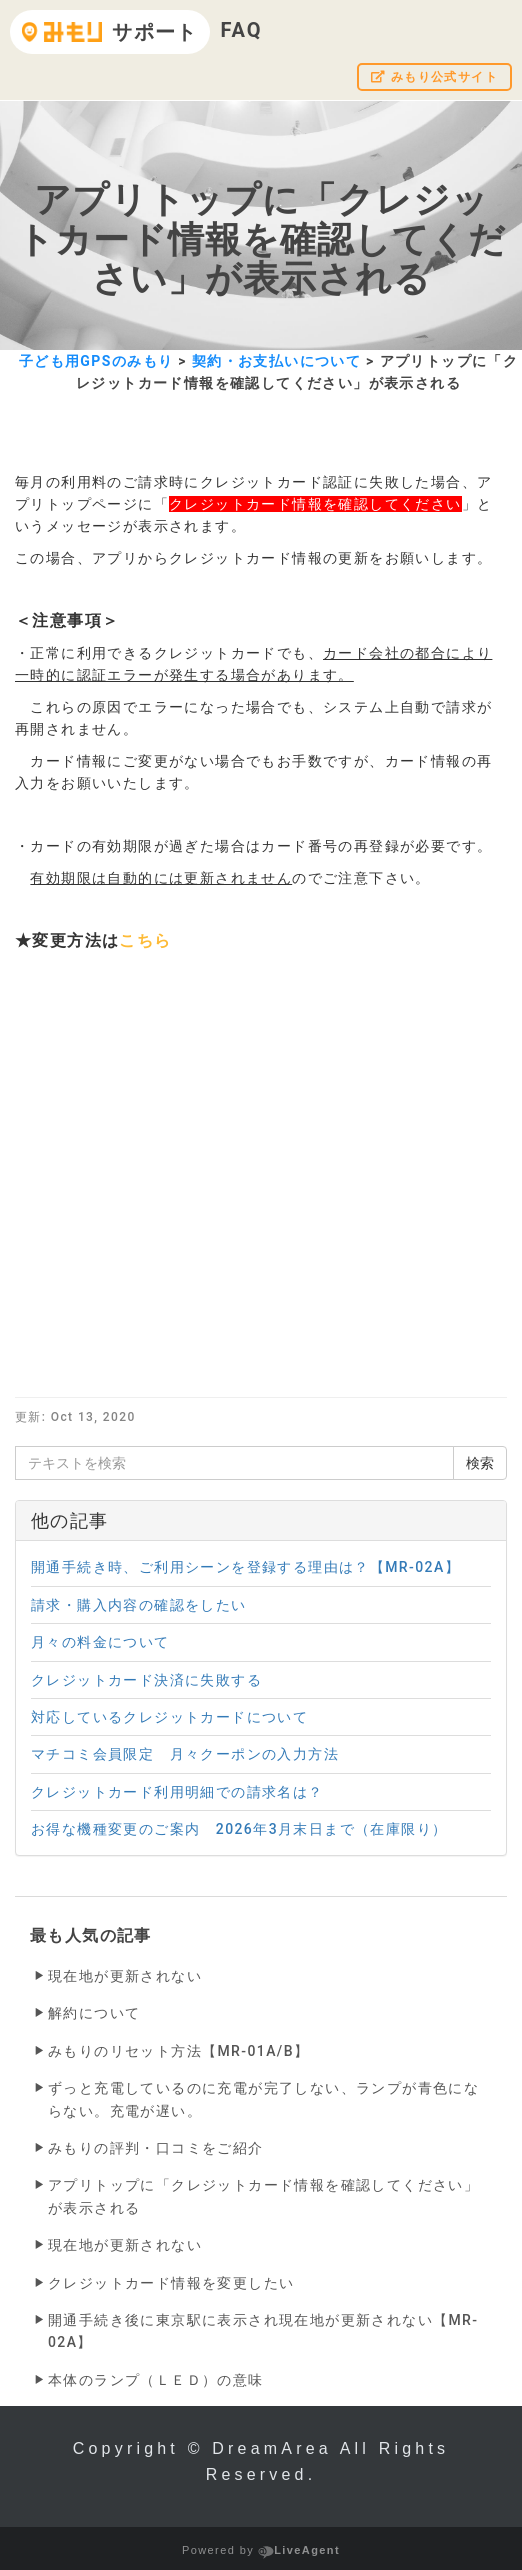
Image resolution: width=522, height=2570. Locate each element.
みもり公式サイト (434, 77)
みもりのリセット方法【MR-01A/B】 (178, 2051)
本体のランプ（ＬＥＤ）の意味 (156, 2380)
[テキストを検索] (234, 1463)
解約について (94, 2013)
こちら (145, 940)
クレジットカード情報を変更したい (171, 2283)
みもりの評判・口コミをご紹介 (156, 2148)
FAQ (241, 30)
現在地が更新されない (125, 1976)
